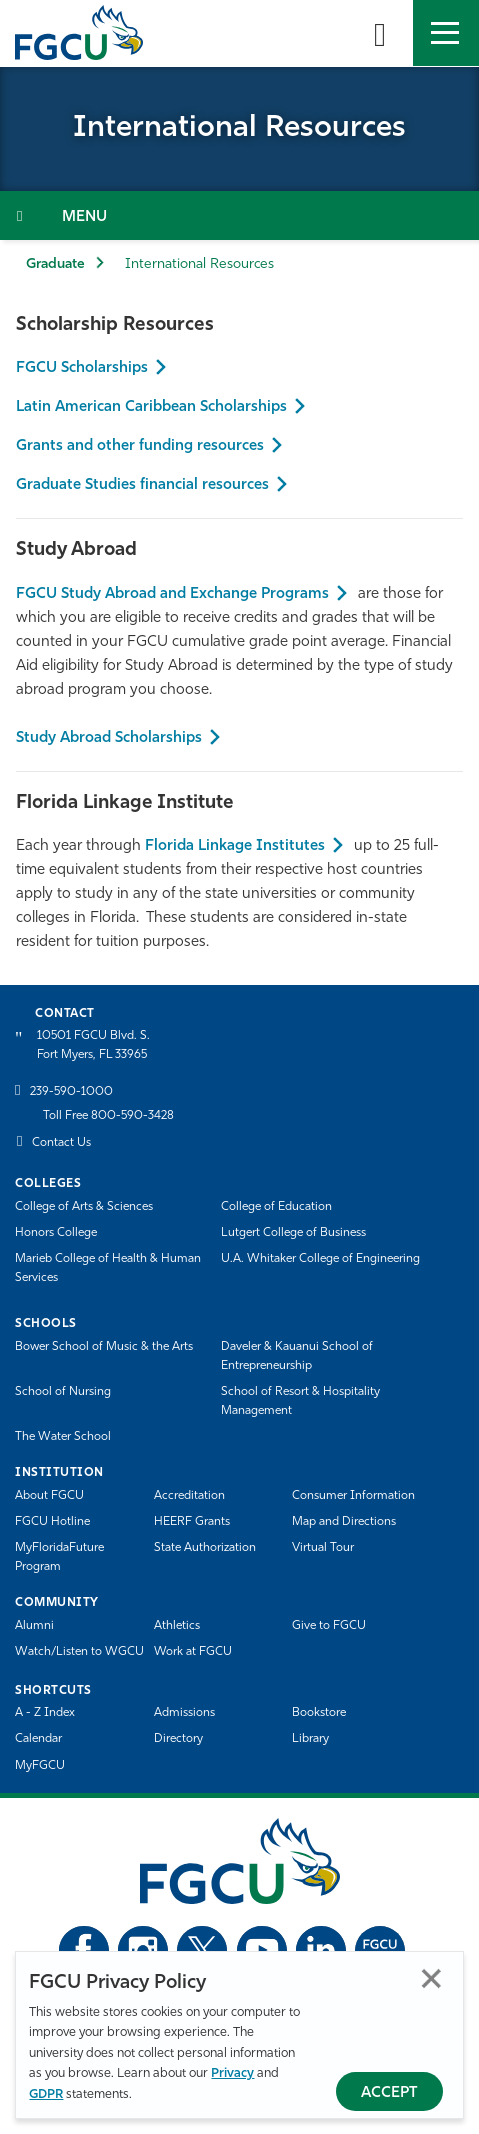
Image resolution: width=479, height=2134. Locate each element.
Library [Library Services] (310, 1739)
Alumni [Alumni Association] (34, 1626)
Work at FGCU (193, 1652)
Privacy (232, 2073)
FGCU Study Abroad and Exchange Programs (172, 594)
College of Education (276, 1207)
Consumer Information (353, 1496)
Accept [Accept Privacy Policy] (389, 2093)
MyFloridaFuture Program (59, 1557)
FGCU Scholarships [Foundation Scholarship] (82, 368)
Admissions (184, 1713)
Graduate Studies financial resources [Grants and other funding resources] (142, 485)
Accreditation (189, 1496)
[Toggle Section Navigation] (239, 215)
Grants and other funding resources (140, 446)
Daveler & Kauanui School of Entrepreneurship (297, 1356)
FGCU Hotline (52, 1522)
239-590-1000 (71, 1092)
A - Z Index (45, 1713)
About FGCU (49, 1496)
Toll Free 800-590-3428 (108, 1116)
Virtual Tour (323, 1548)
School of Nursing (63, 1392)
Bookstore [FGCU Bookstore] (319, 1713)
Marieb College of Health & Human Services (108, 1268)
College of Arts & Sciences (84, 1207)
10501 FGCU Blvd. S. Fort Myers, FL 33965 (93, 1045)
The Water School (63, 1437)
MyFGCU (40, 1766)
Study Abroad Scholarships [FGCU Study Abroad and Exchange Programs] (109, 738)
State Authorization (205, 1548)
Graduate (55, 264)
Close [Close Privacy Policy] (431, 1978)
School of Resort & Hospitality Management (300, 1401)
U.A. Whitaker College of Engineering (320, 1259)
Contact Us (61, 1143)
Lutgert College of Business (293, 1233)
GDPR (46, 2094)
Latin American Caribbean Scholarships (151, 407)
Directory (178, 1739)
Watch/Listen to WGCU (79, 1652)
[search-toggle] (380, 33)
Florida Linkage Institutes (235, 846)
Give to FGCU (329, 1626)
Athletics (177, 1626)
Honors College (56, 1233)
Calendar (38, 1739)
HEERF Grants (192, 1522)
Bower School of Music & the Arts (104, 1347)
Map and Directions (344, 1522)
